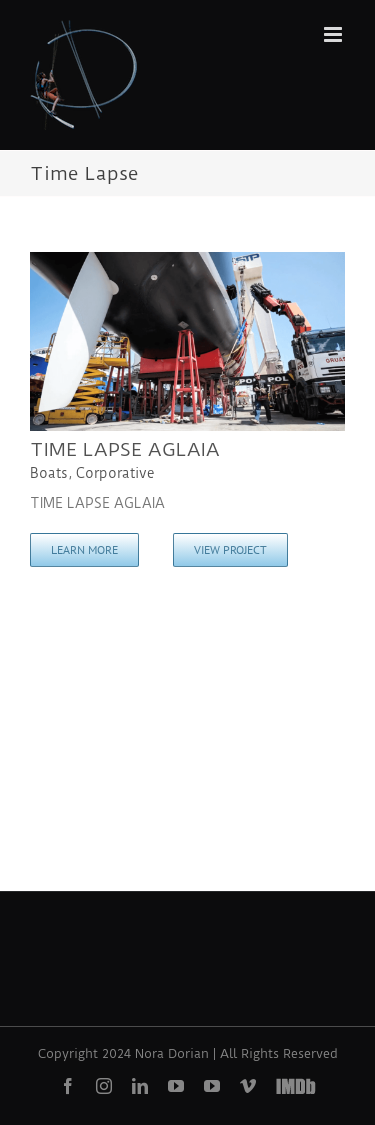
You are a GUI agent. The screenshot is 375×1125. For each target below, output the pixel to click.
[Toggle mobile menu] (334, 34)
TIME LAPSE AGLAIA (125, 449)
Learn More (84, 549)
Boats (49, 473)
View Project (230, 549)
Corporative (115, 473)
